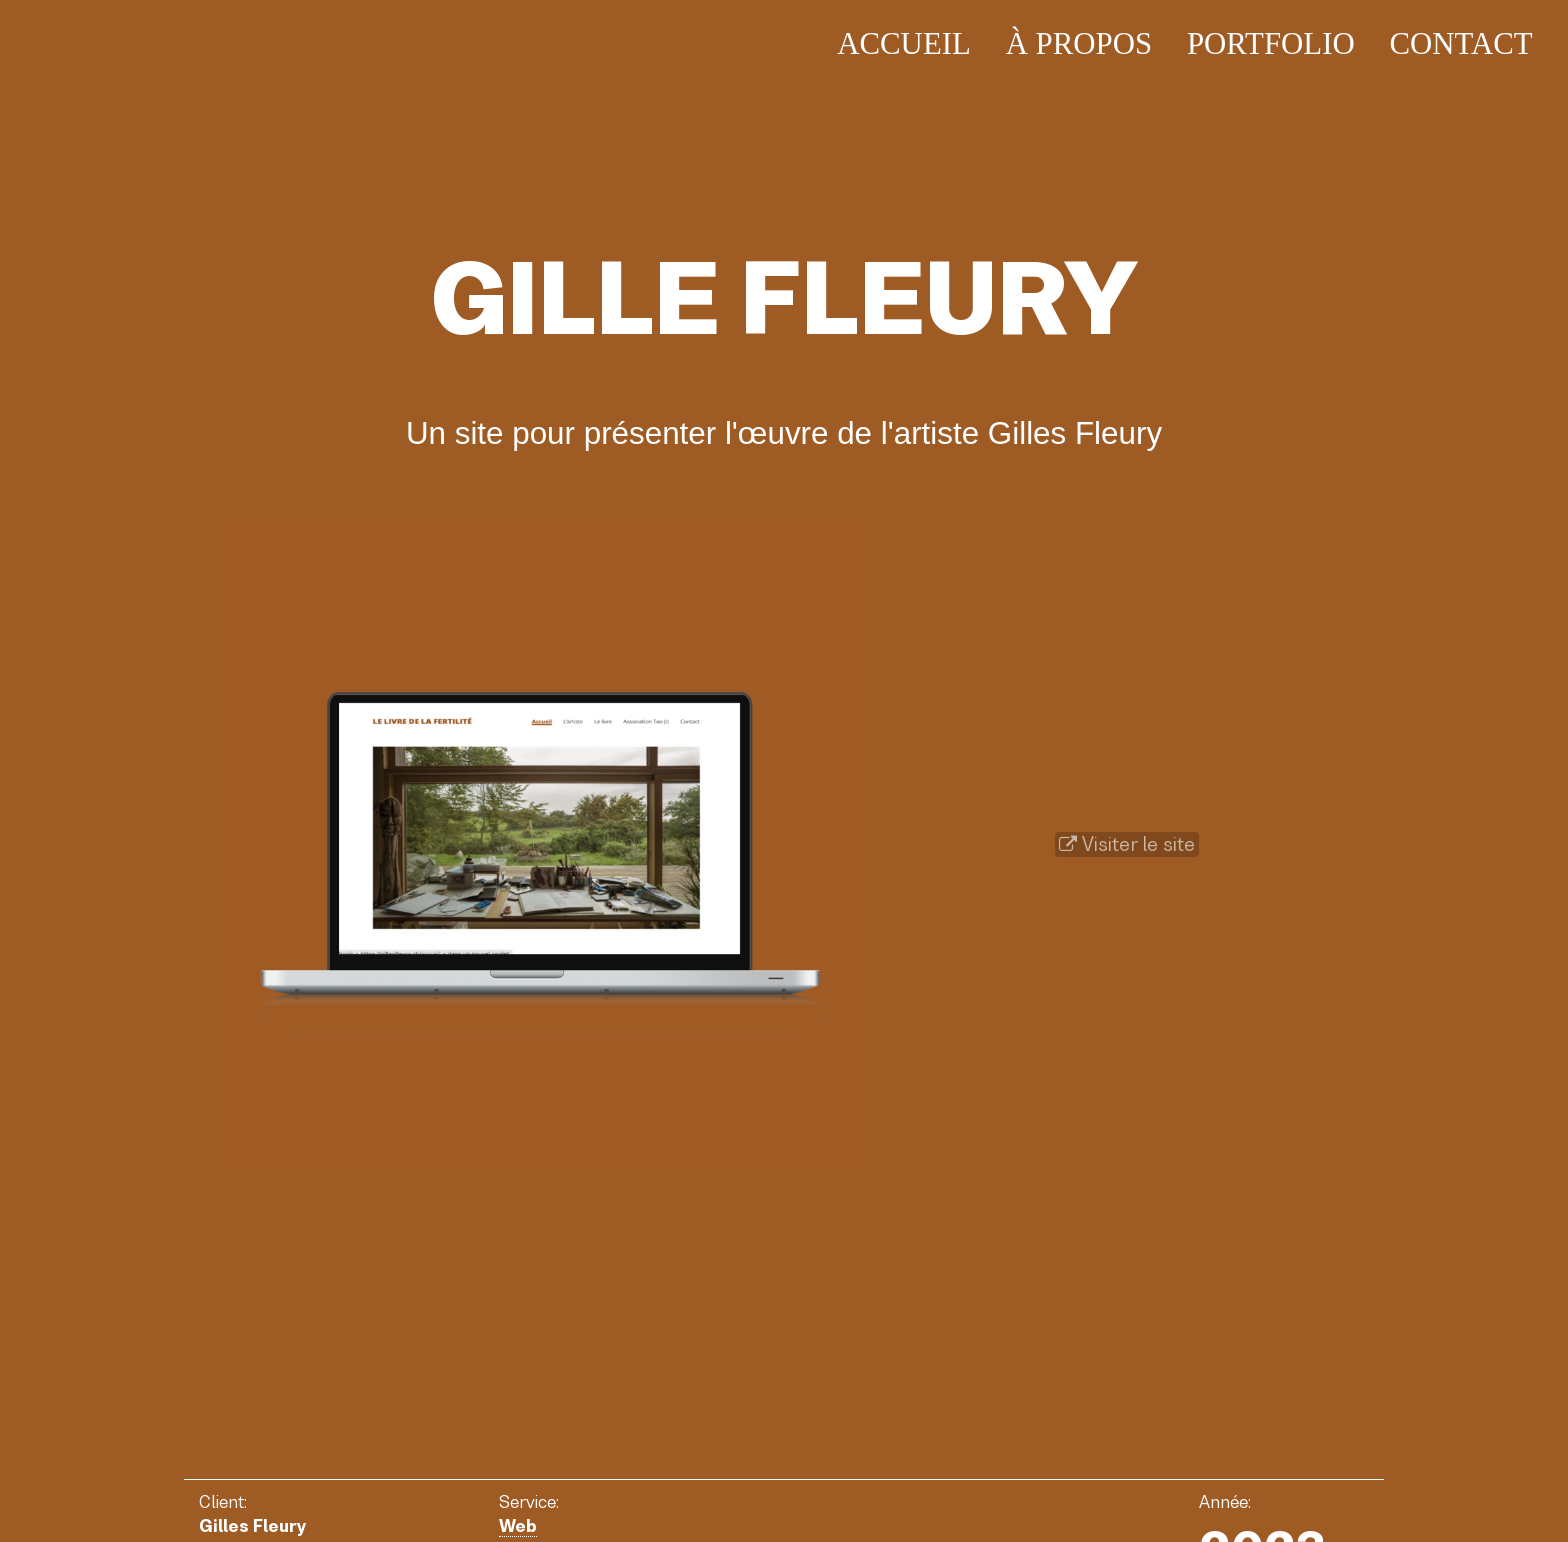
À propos (1079, 44)
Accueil (904, 44)
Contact (1460, 44)
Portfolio (1271, 44)
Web (518, 1526)
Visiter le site (1127, 844)
